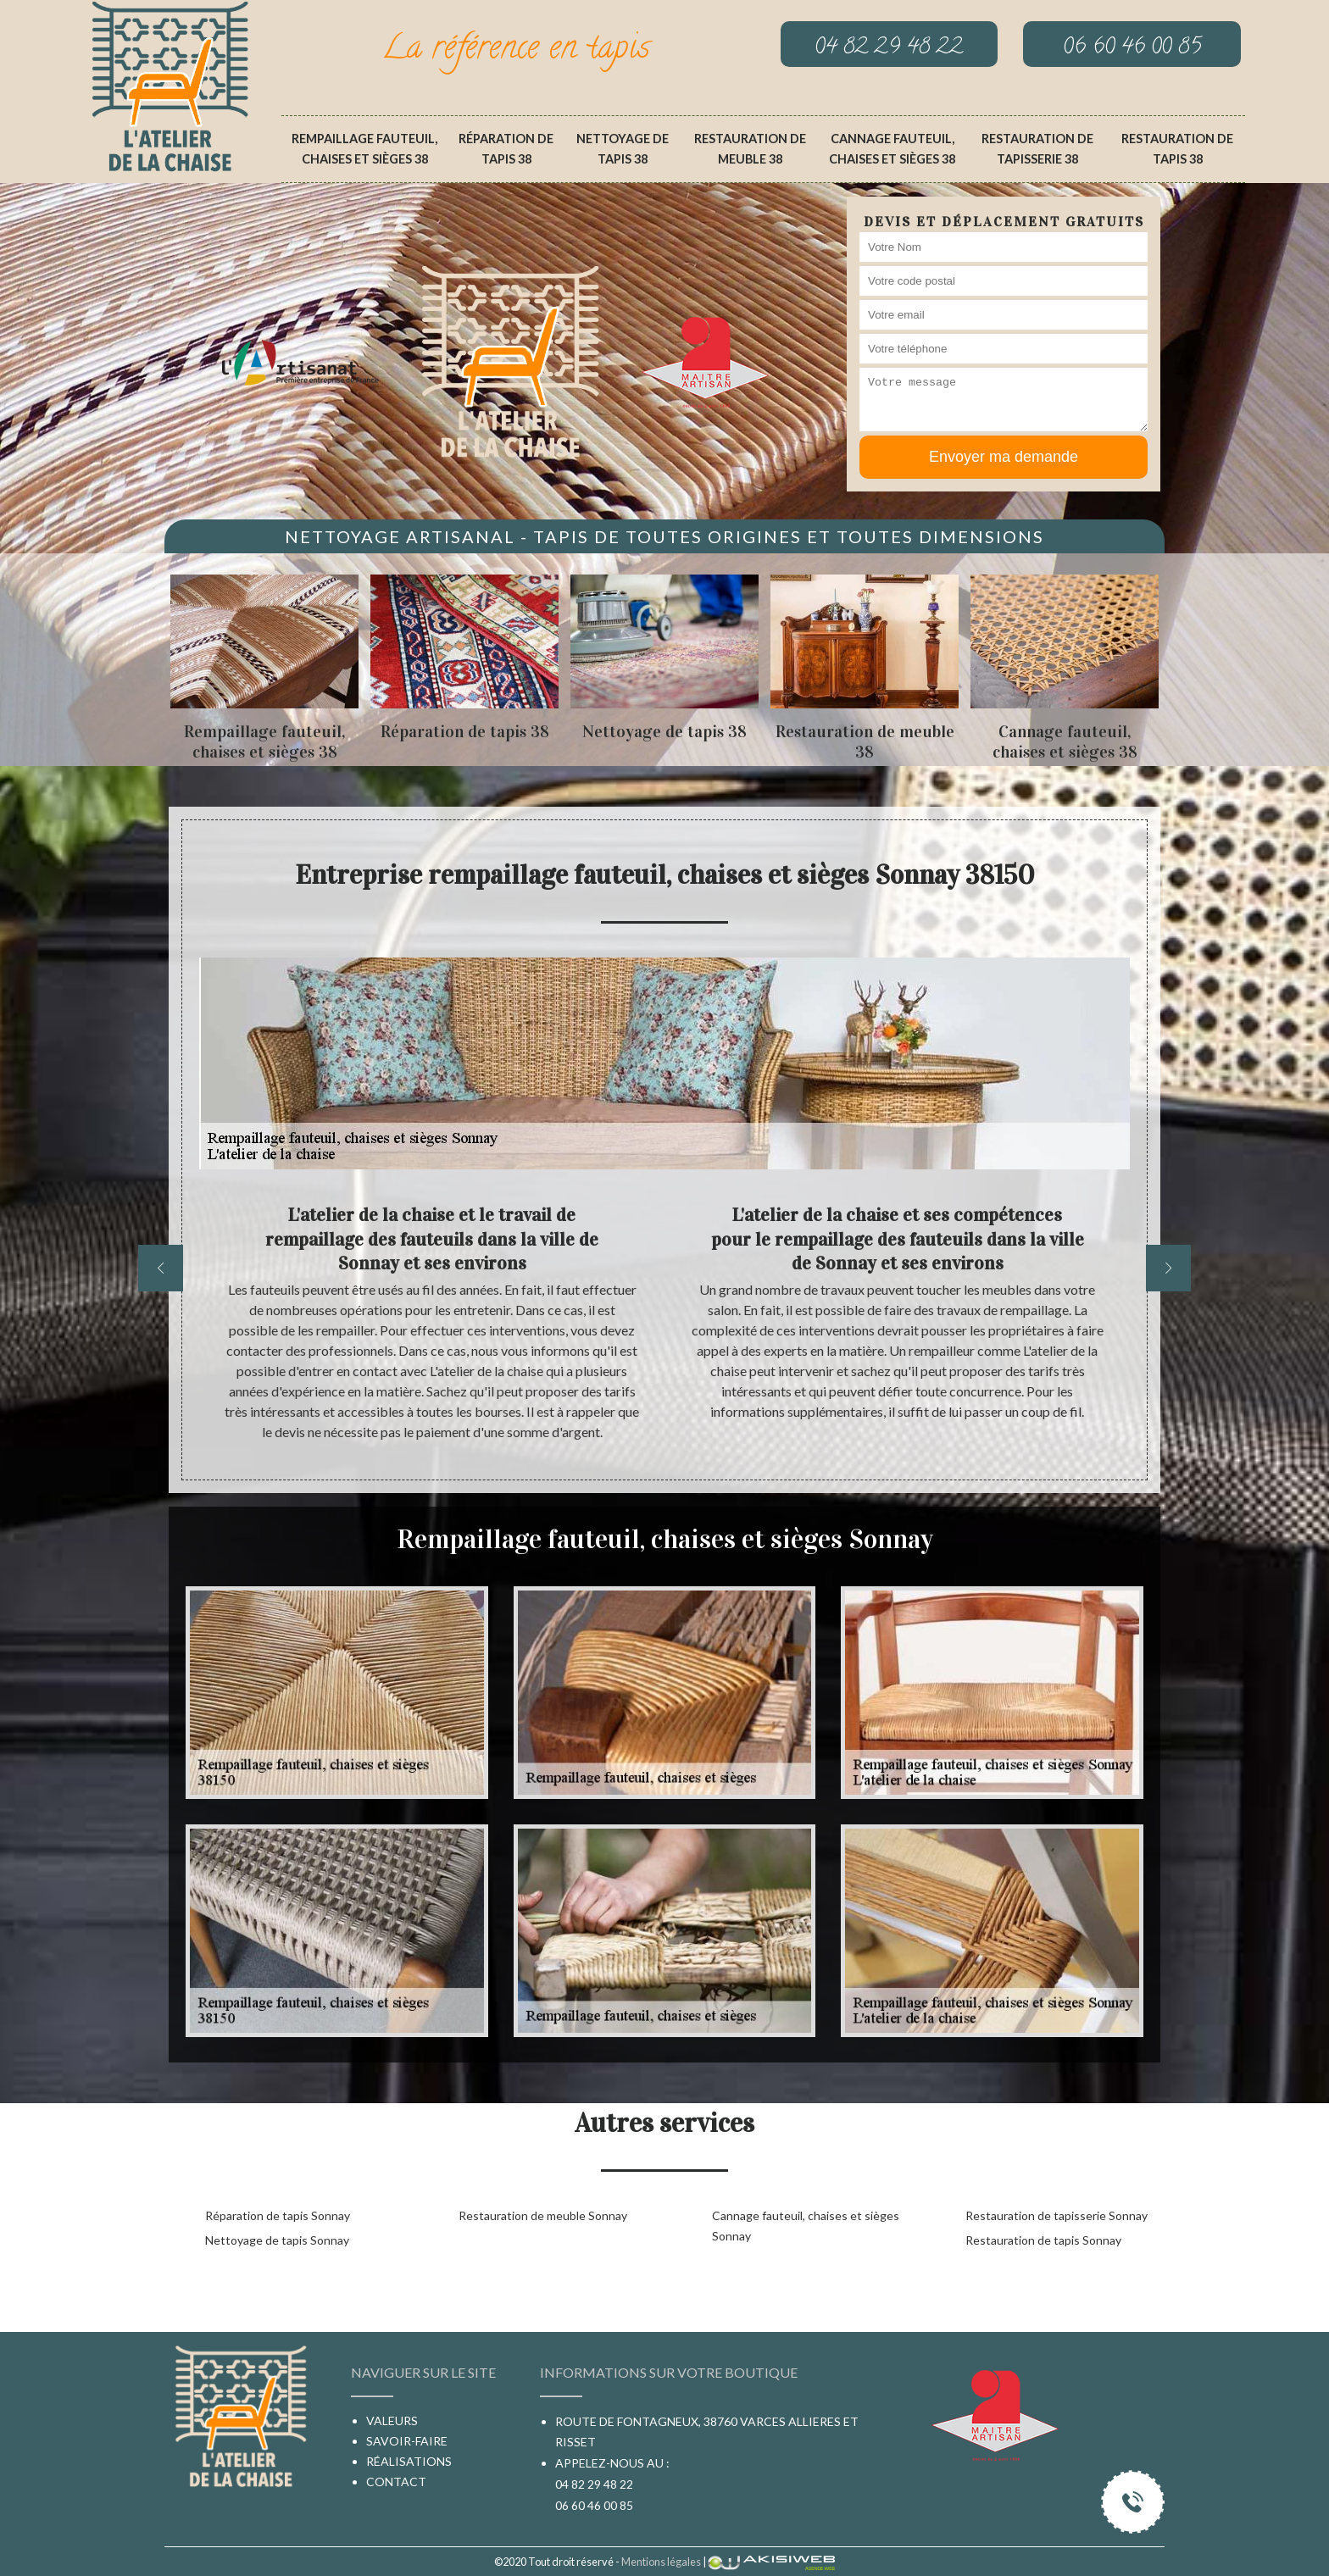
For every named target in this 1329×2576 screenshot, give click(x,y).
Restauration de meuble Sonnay (543, 2215)
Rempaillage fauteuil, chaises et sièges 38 (364, 148)
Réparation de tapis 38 (506, 148)
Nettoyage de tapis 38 (622, 148)
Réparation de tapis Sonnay (277, 2215)
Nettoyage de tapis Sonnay (277, 2240)
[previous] (160, 1268)
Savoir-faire (407, 2441)
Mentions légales (661, 2561)
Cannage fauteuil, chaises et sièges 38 (892, 148)
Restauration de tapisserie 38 (1037, 148)
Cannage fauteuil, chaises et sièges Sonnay (805, 2225)
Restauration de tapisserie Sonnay (1056, 2215)
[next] (1168, 1268)
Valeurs (392, 2420)
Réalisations (409, 2461)
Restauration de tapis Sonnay (1043, 2240)
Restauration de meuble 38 (750, 148)
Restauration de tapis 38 (1177, 148)
